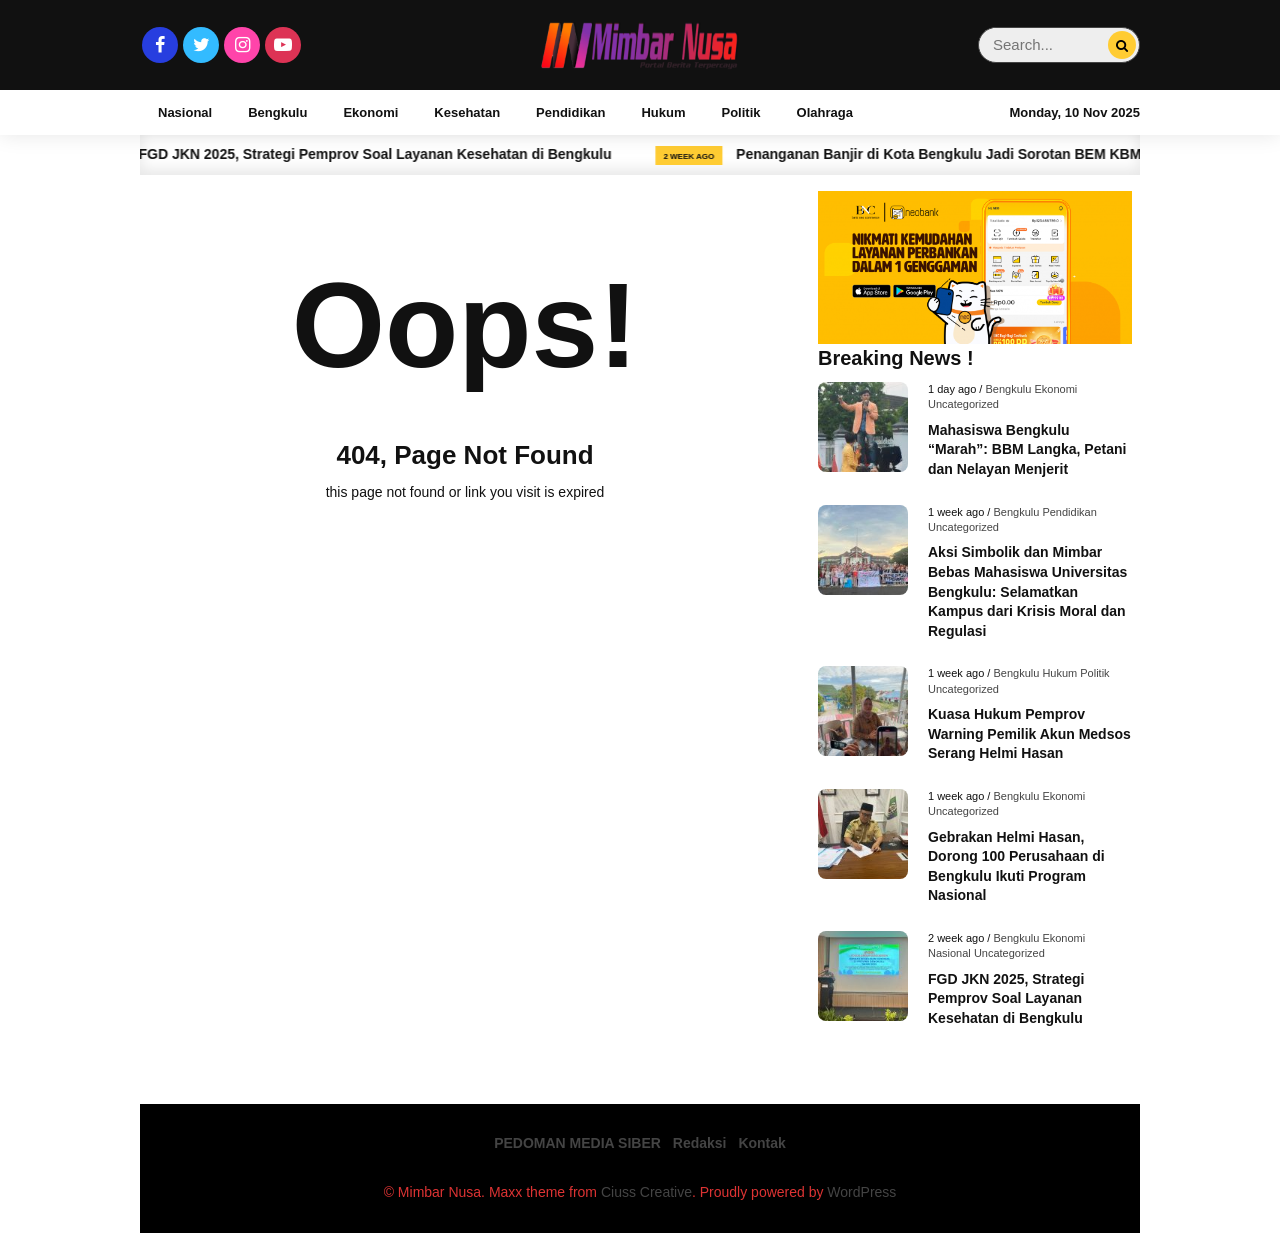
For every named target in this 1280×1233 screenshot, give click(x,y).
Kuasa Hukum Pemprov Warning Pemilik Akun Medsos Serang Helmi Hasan (1029, 733)
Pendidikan (570, 112)
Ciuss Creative (646, 1192)
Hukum (663, 112)
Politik (741, 112)
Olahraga (825, 112)
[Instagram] (242, 45)
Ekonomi (370, 112)
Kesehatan (467, 112)
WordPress (861, 1192)
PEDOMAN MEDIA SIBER (577, 1143)
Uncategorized (963, 404)
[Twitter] (201, 45)
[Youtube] (283, 45)
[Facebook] (160, 45)
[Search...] (1122, 45)
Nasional (185, 112)
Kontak (761, 1143)
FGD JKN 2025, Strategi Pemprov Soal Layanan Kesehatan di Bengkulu (392, 154)
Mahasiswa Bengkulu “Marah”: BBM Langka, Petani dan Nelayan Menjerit (1027, 449)
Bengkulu (277, 112)
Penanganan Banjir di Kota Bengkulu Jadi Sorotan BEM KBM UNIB (974, 154)
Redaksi (700, 1143)
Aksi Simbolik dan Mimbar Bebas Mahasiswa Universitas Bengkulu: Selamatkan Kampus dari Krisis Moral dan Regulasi (1027, 591)
